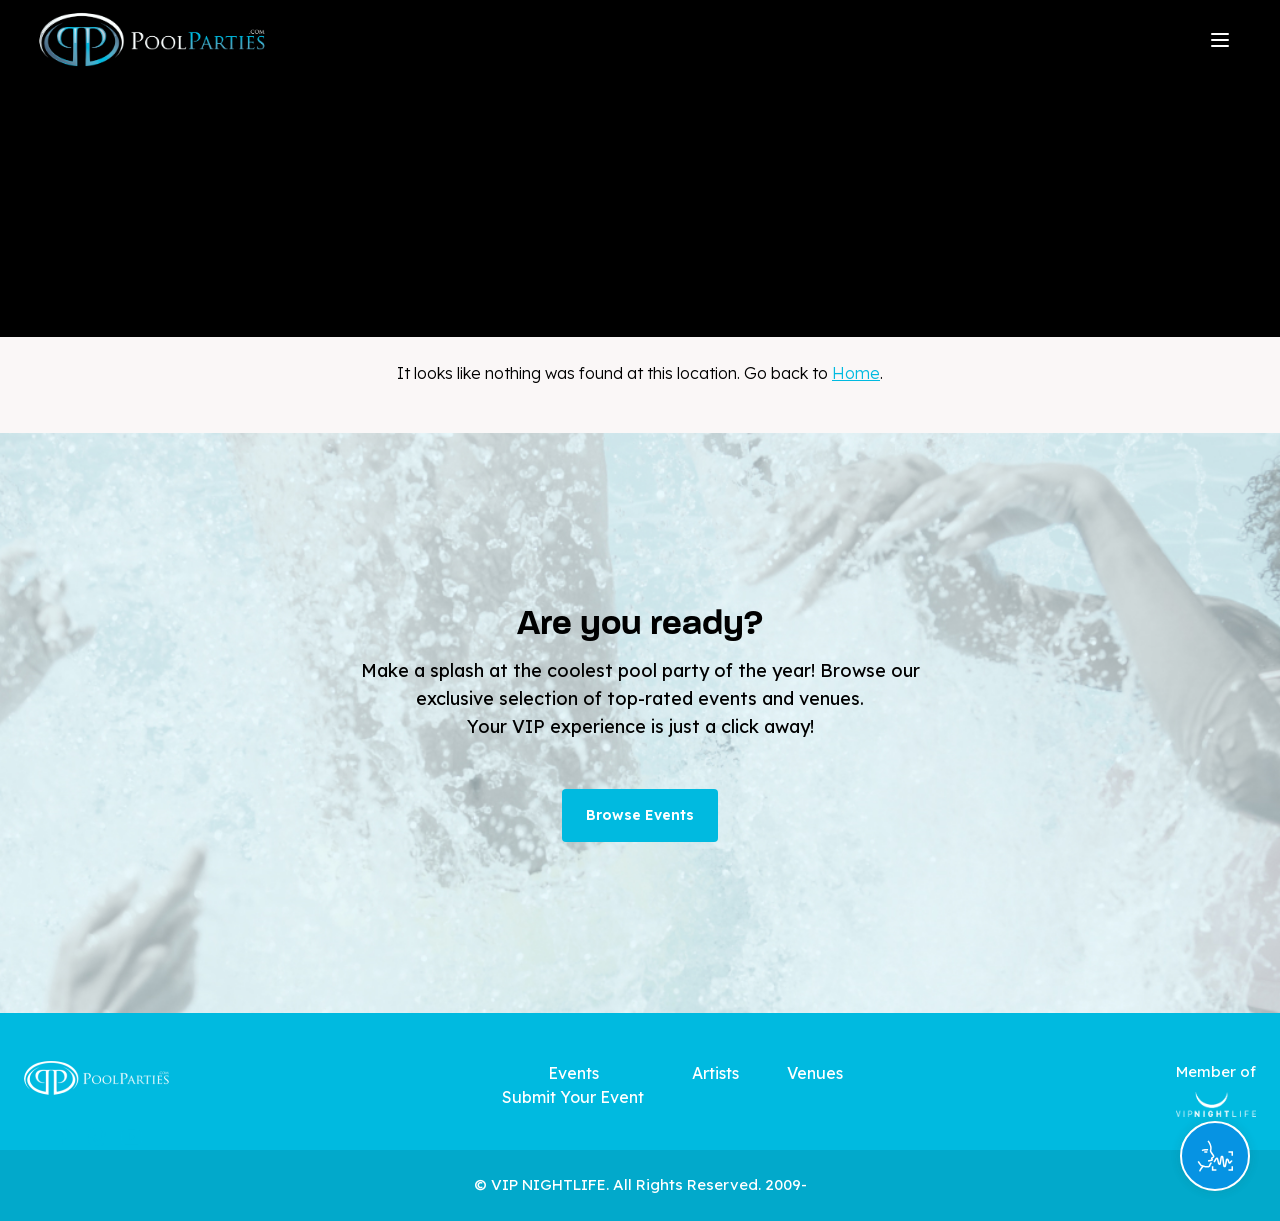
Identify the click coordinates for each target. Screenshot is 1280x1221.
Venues (815, 1073)
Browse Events (640, 815)
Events (573, 1073)
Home (856, 373)
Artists (715, 1073)
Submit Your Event (573, 1097)
